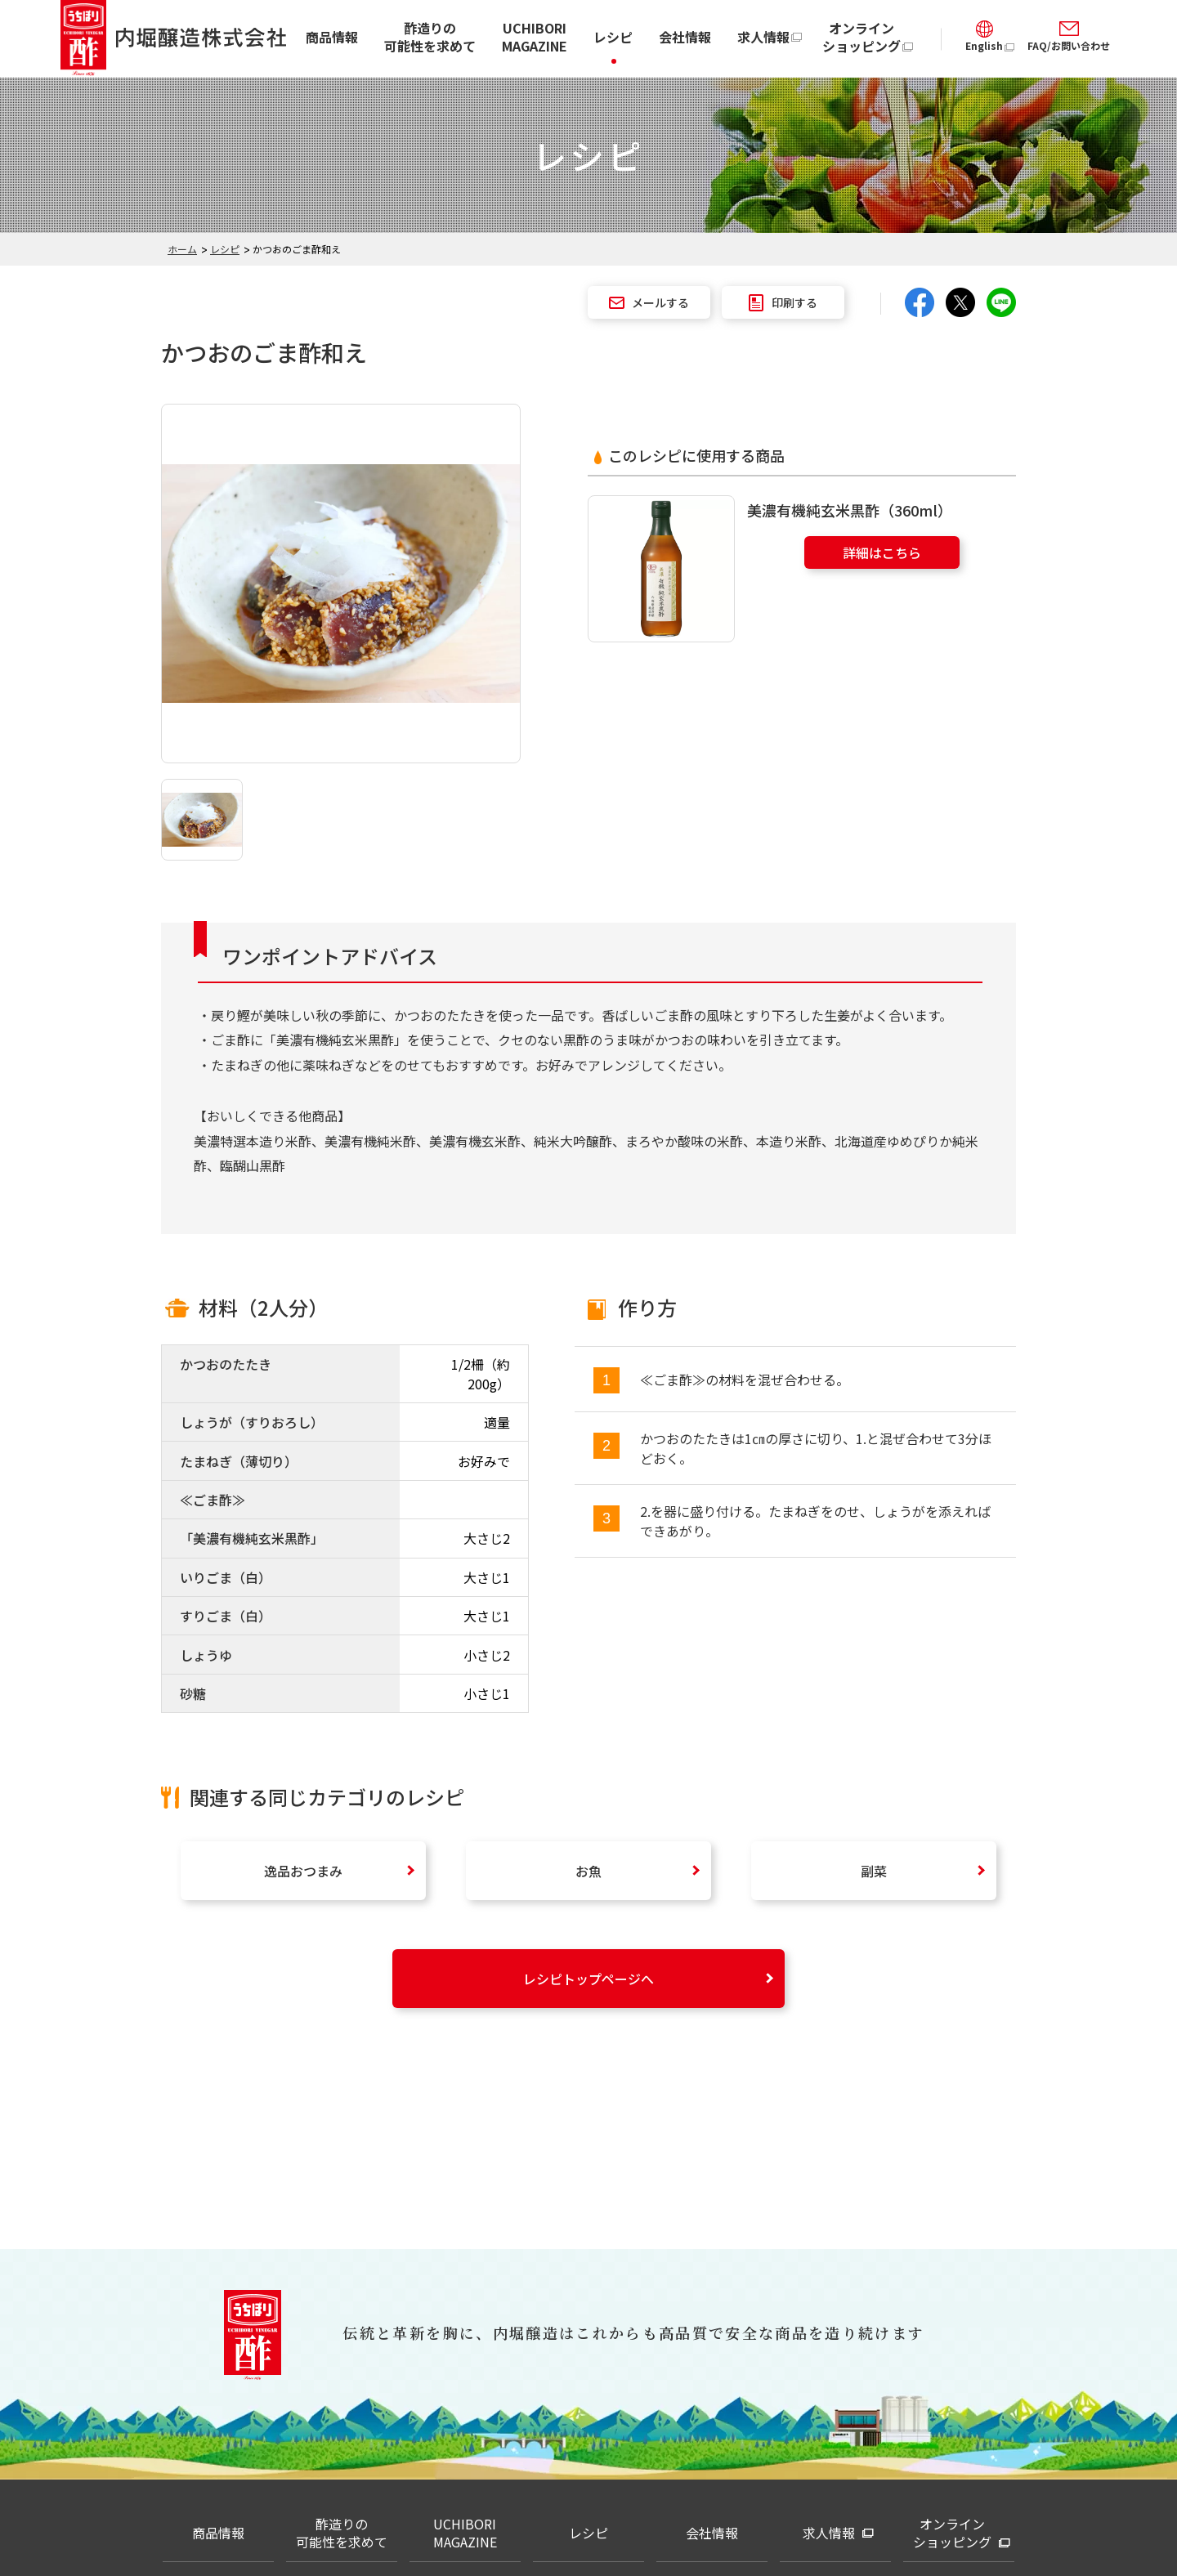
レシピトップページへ (588, 1978)
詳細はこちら (882, 552)
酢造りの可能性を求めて (430, 37)
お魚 (588, 1871)
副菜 (874, 1871)
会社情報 (685, 37)
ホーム (182, 249)
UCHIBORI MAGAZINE (534, 37)
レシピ (613, 37)
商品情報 (332, 37)
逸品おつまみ (303, 1871)
